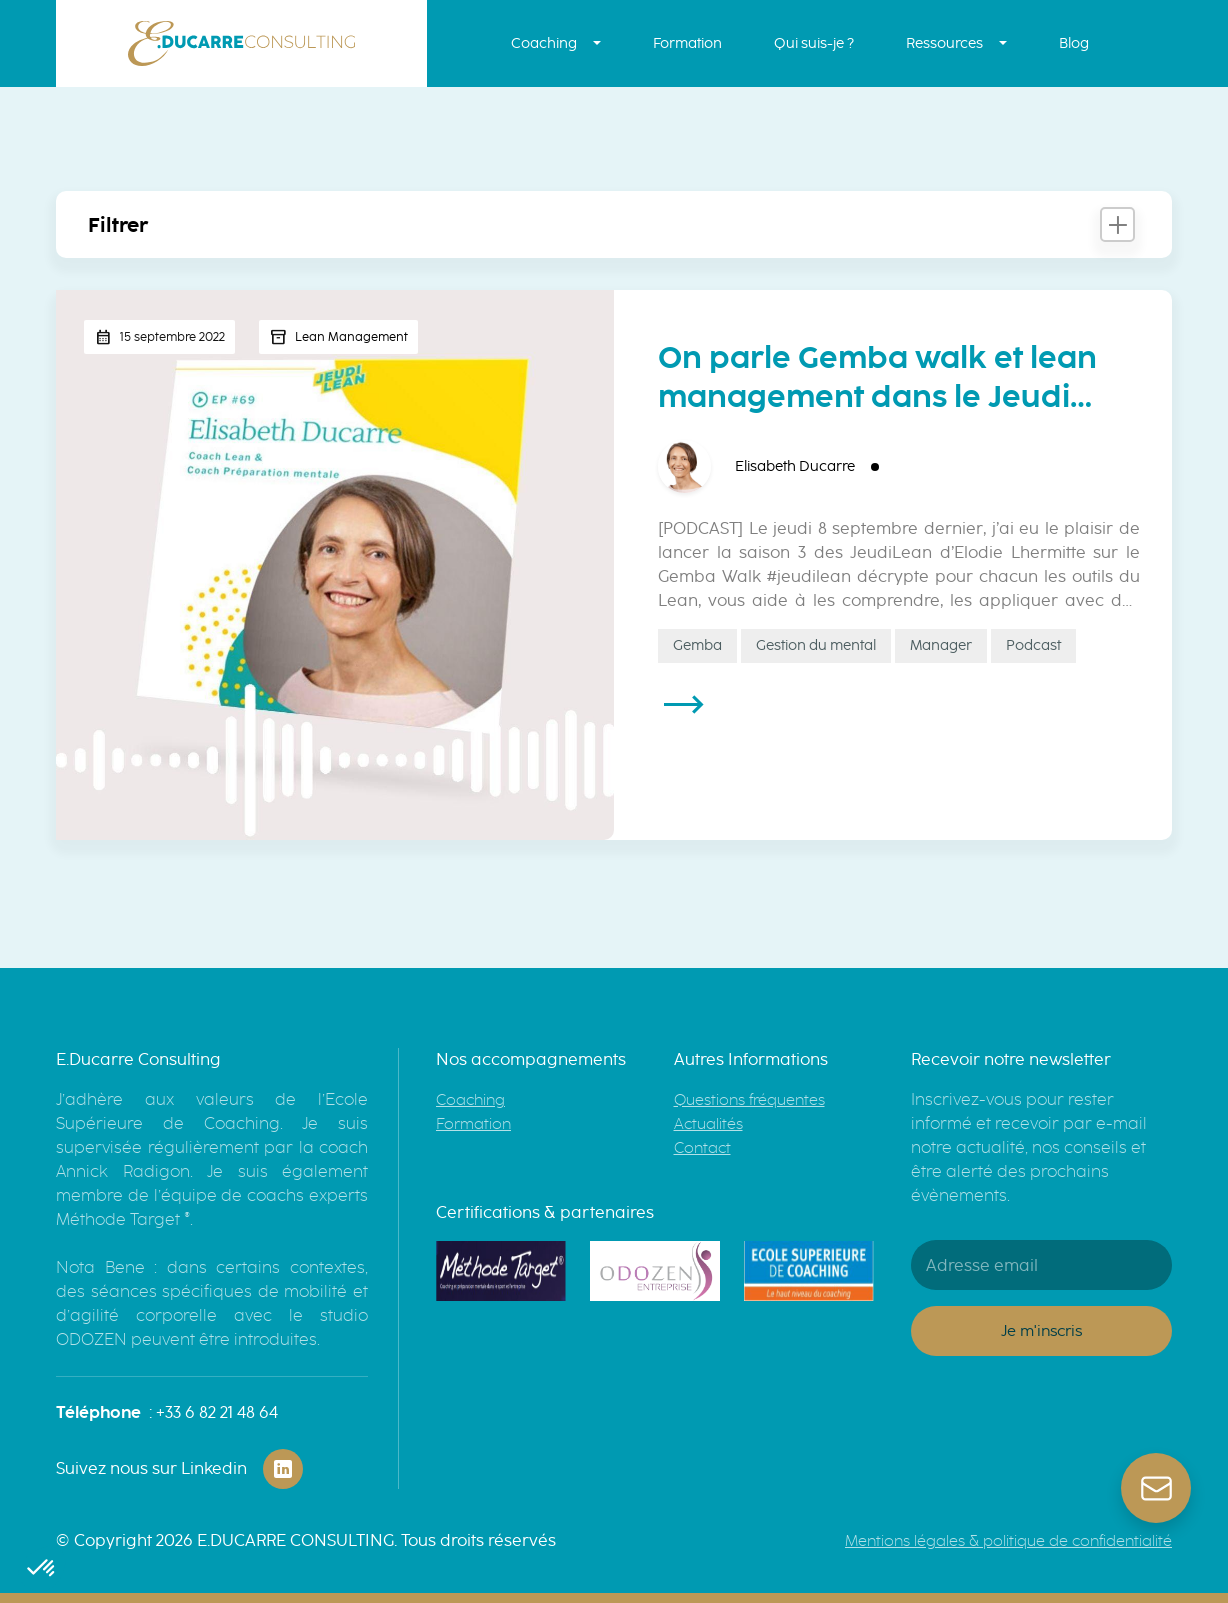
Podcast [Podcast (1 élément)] (1033, 645)
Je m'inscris (1041, 1331)
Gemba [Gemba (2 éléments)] (697, 645)
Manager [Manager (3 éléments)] (941, 645)
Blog (1074, 43)
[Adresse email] (1041, 1265)
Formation (687, 43)
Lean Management (351, 337)
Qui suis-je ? (814, 43)
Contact (702, 1148)
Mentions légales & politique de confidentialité (1008, 1541)
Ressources (944, 43)
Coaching (544, 43)
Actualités (708, 1124)
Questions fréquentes (749, 1100)
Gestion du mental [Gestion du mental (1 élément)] (816, 645)
